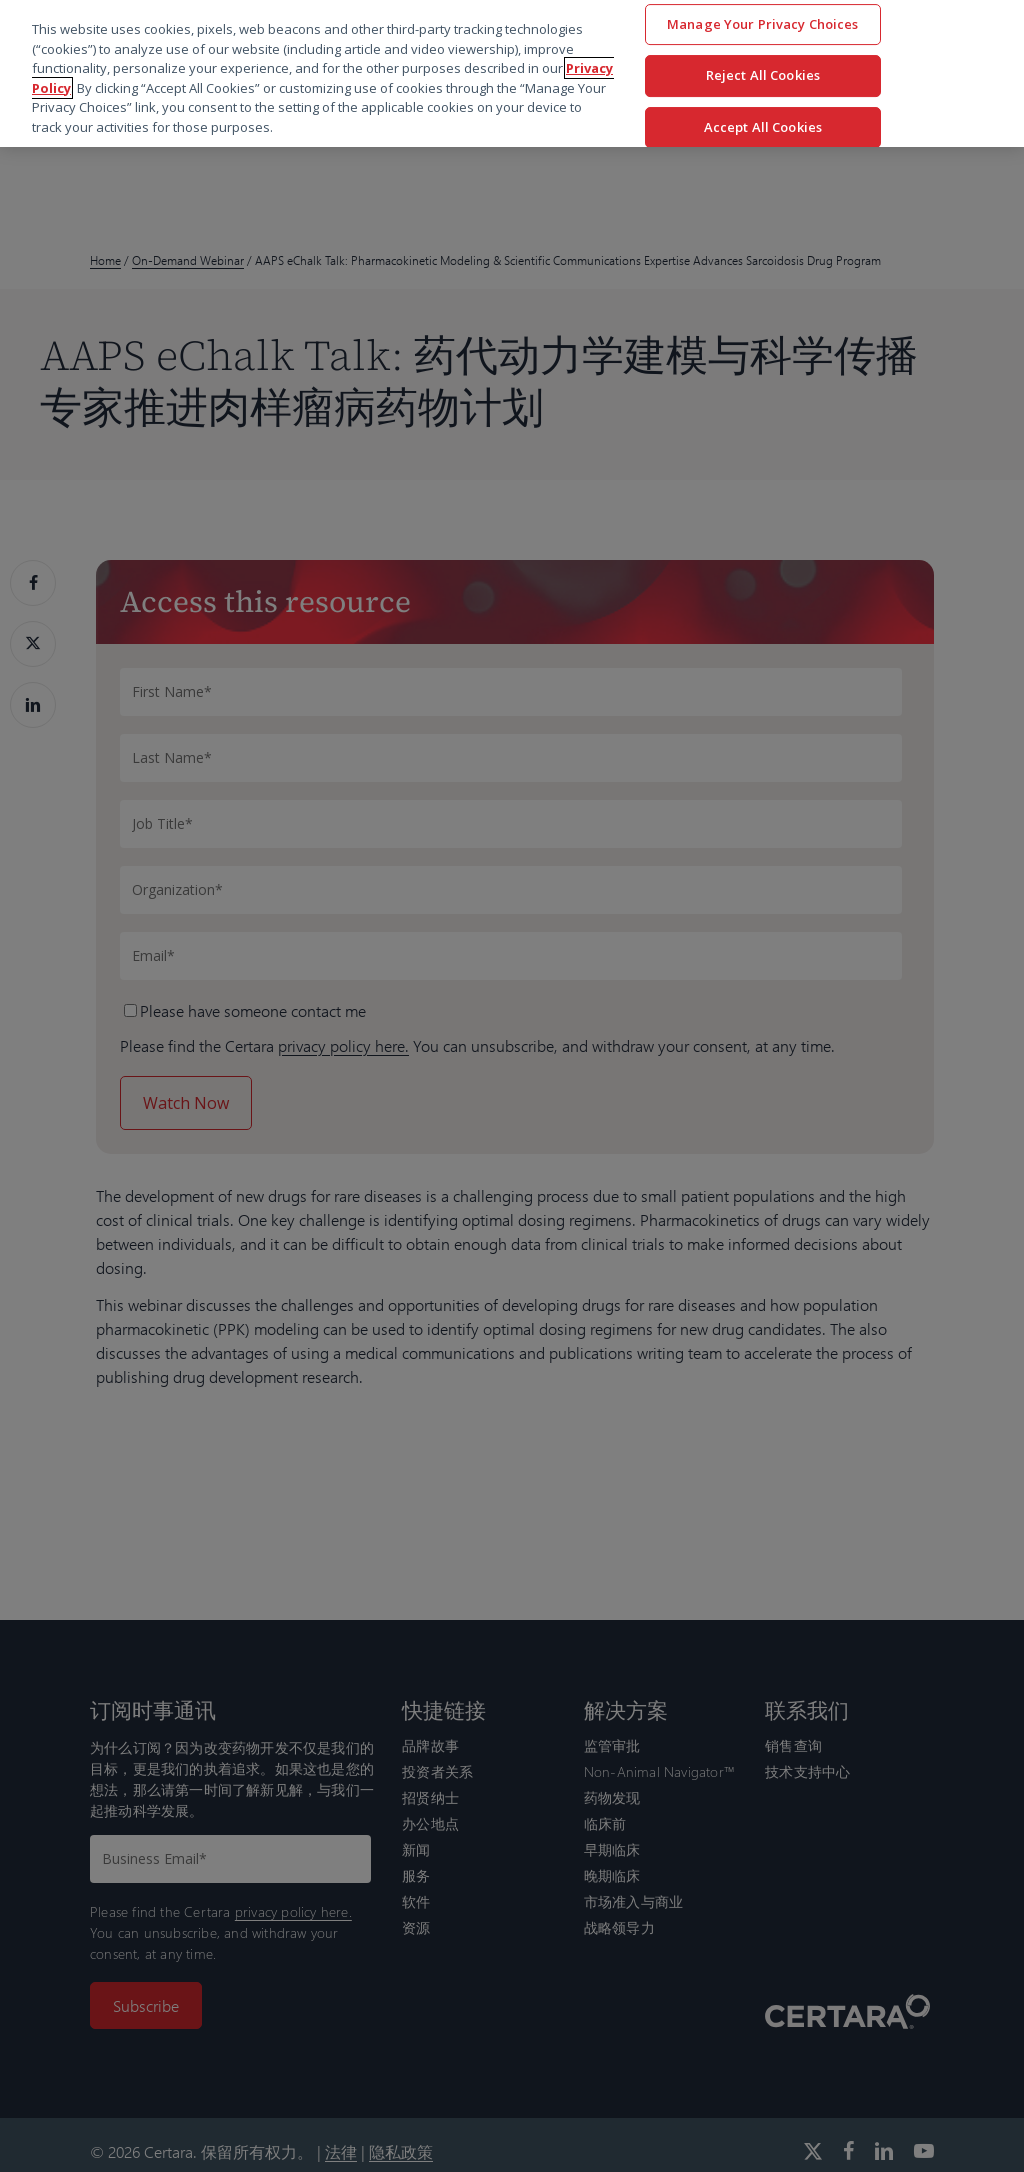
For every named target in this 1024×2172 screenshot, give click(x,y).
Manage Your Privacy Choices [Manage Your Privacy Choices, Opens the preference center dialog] (763, 24)
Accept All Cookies (763, 127)
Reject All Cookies (763, 75)
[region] (512, 73)
